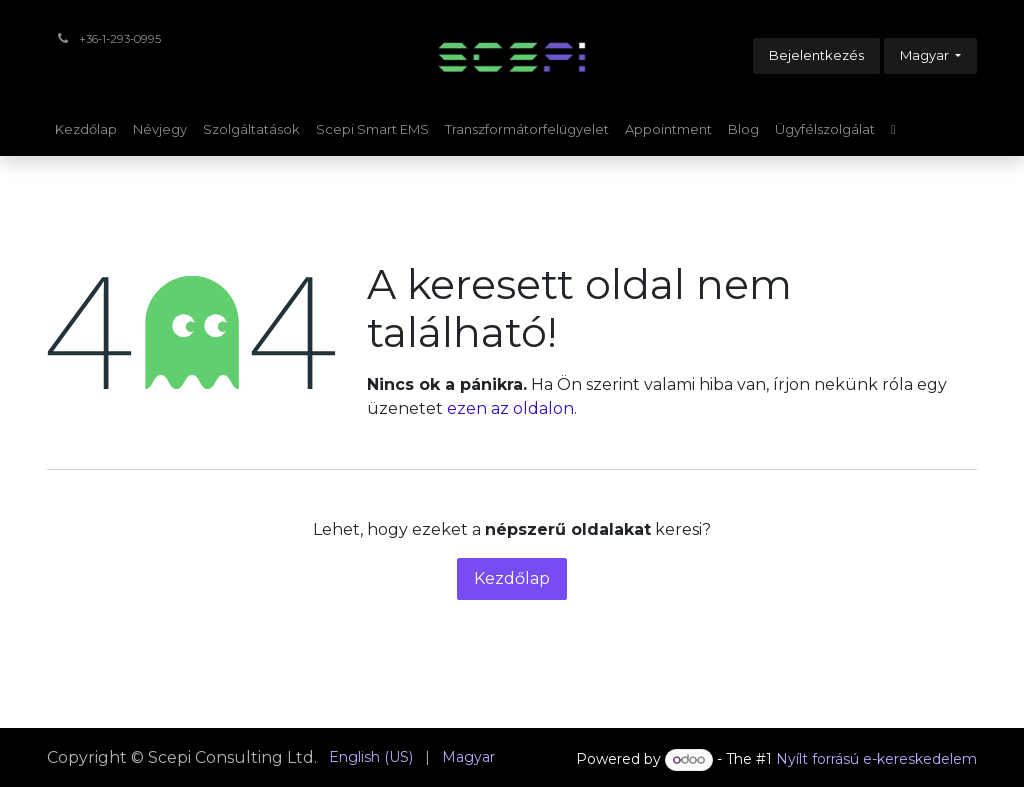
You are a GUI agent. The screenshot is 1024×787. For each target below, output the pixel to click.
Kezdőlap (512, 578)
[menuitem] (86, 130)
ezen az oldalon (510, 408)
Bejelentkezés (816, 55)
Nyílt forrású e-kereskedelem (876, 759)
